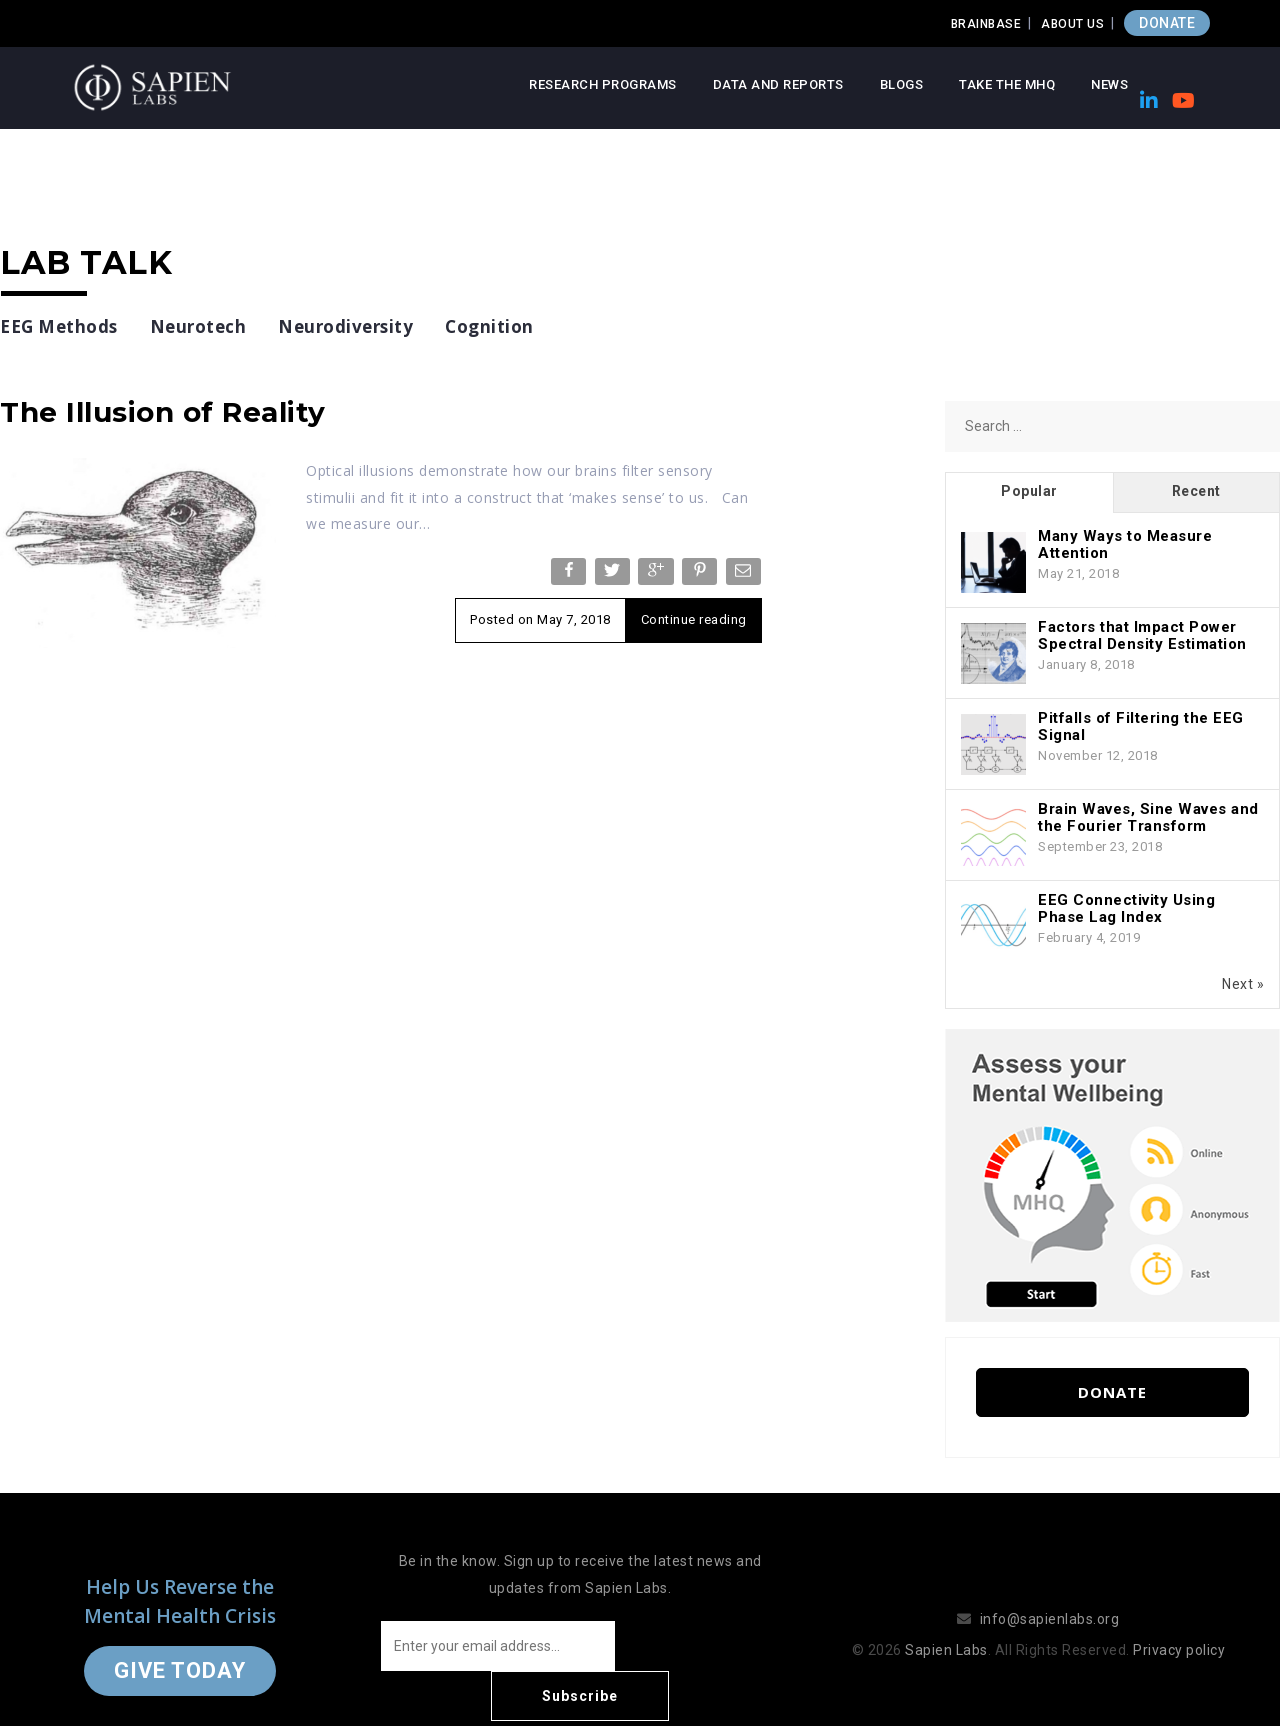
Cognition (489, 326)
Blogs (902, 84)
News (1109, 84)
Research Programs (603, 84)
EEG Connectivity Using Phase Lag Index (1126, 908)
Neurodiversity (345, 326)
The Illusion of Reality (163, 412)
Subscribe (700, 1646)
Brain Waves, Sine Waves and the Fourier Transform (1148, 817)
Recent (1196, 491)
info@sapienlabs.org (1050, 1594)
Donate (1112, 1392)
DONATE (1167, 23)
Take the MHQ (1007, 84)
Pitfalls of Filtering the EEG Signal (1141, 726)
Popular (1029, 491)
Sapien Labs (946, 1625)
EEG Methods (59, 326)
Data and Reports (778, 84)
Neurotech (198, 326)
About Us (1072, 24)
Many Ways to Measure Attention (1125, 544)
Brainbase (986, 24)
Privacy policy (1179, 1625)
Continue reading (694, 619)
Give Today (180, 1645)
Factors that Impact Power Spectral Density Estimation (1142, 635)
